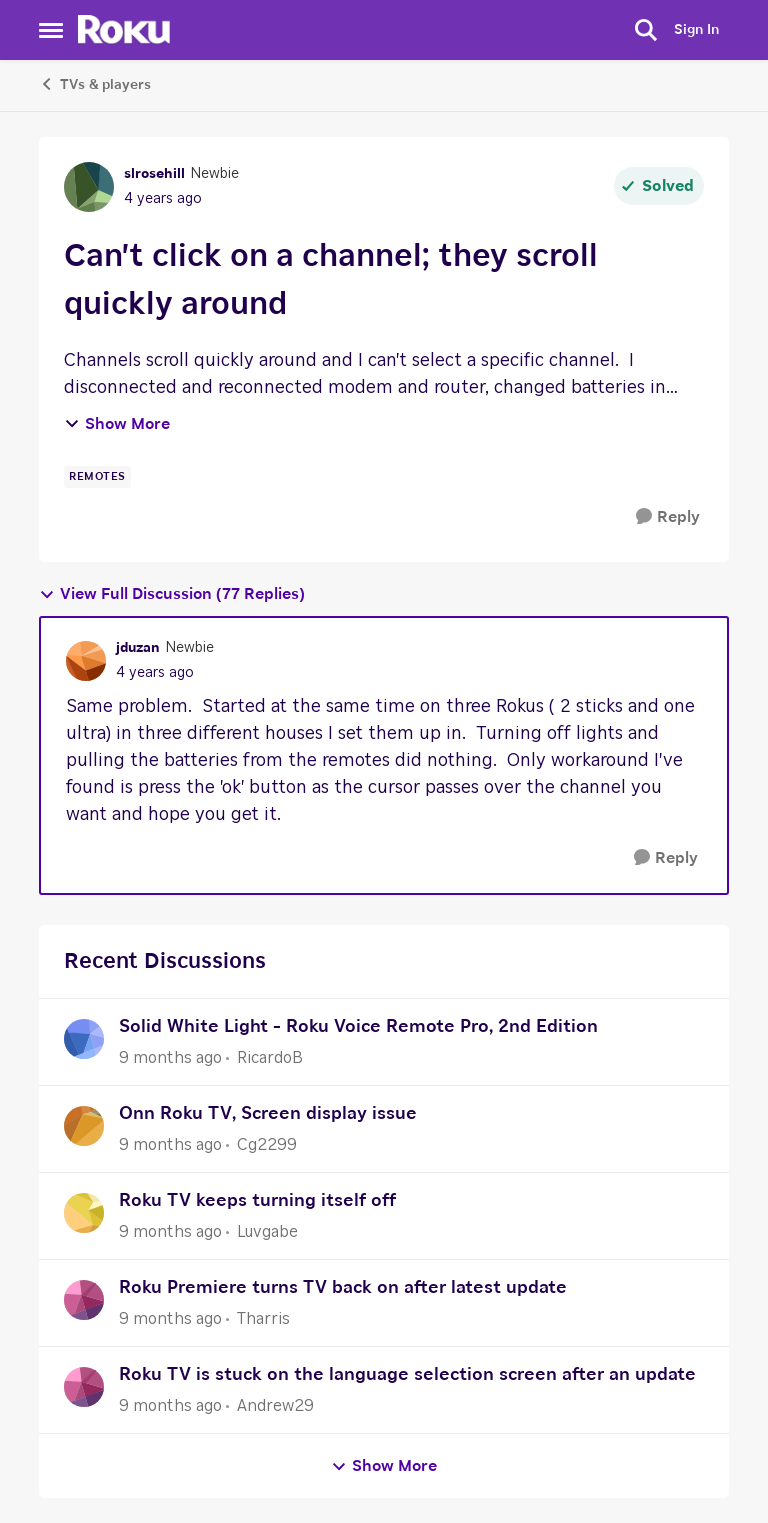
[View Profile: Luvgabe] (84, 1213)
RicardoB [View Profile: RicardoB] (270, 1058)
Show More (117, 424)
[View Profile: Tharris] (84, 1300)
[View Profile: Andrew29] (84, 1387)
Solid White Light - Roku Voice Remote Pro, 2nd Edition (358, 1027)
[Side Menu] (51, 30)
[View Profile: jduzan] (86, 661)
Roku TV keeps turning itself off (257, 1201)
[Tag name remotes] (97, 477)
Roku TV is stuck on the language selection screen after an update (407, 1375)
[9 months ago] (170, 1058)
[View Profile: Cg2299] (84, 1126)
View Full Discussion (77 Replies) (172, 594)
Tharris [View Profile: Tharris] (263, 1319)
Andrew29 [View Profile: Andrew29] (275, 1406)
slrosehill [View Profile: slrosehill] (154, 174)
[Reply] (668, 517)
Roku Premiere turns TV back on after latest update (343, 1288)
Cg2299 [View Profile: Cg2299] (267, 1145)
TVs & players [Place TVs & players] (95, 84)
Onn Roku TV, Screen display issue (268, 1114)
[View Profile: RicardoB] (84, 1039)
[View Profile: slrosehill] (89, 187)
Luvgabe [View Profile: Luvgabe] (267, 1232)
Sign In (696, 30)
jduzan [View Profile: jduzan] (138, 648)
